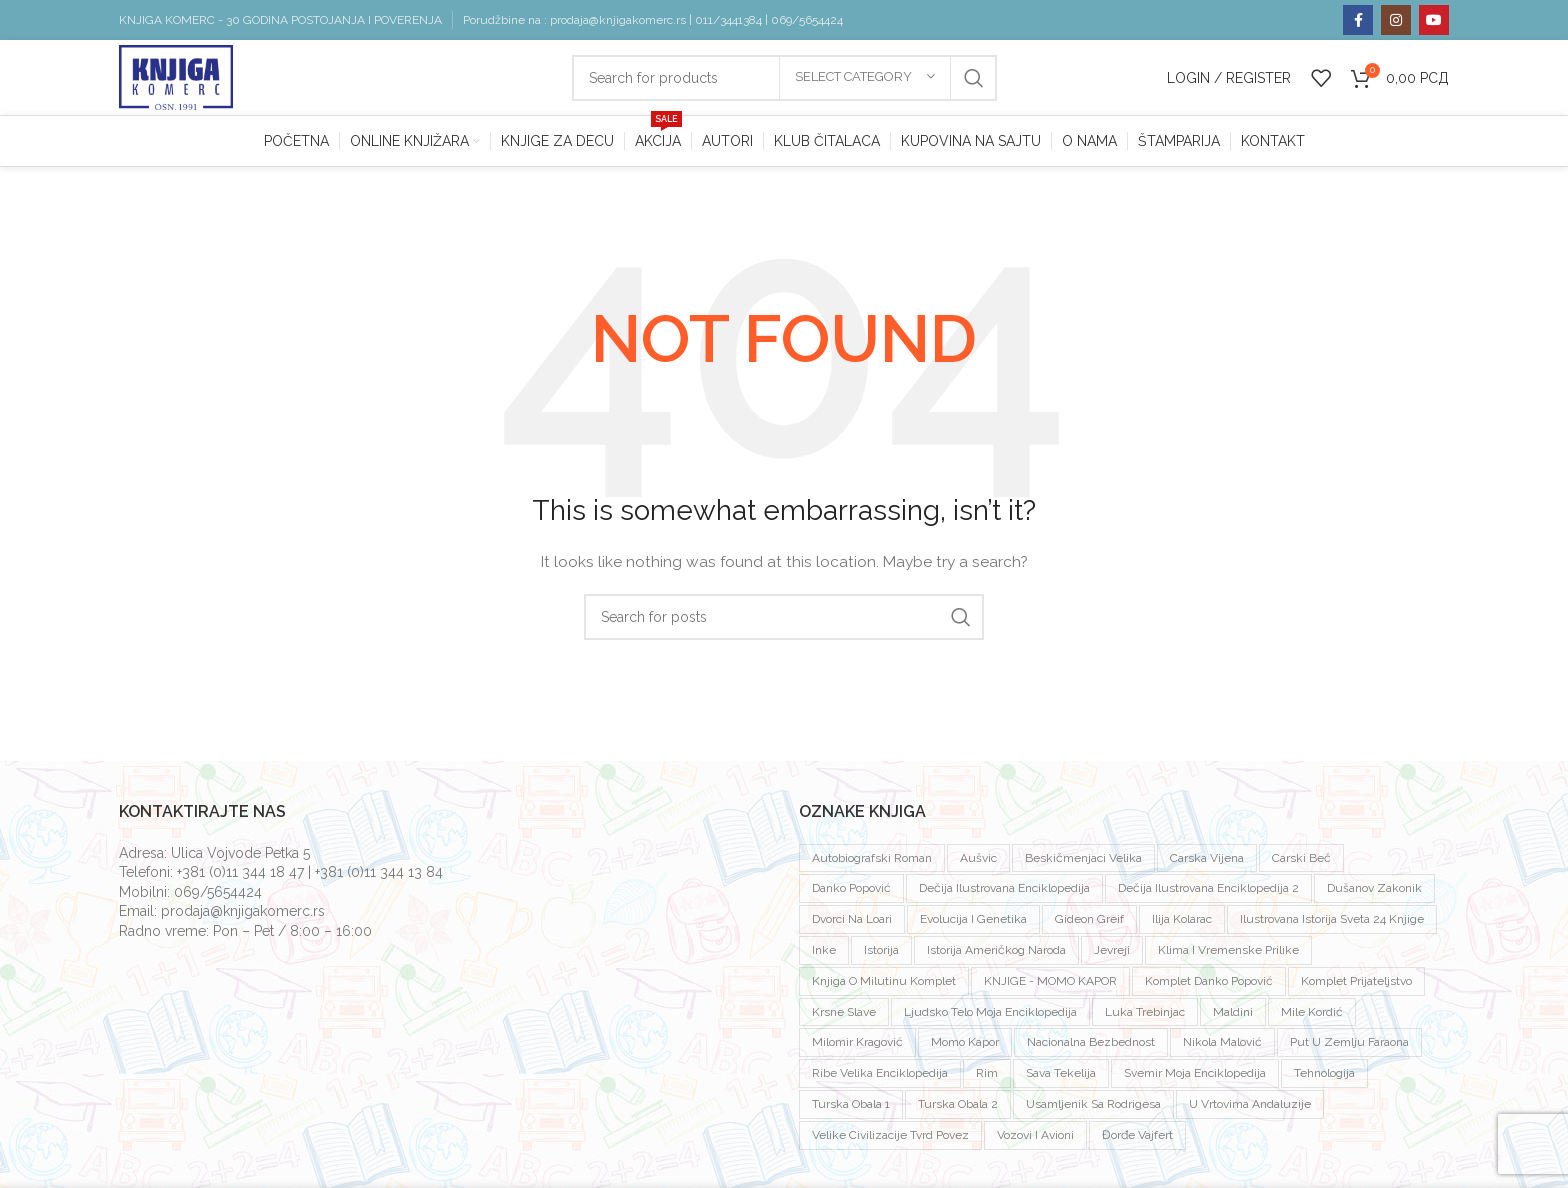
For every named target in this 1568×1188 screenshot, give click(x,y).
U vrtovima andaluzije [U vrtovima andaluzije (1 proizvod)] (1250, 1109)
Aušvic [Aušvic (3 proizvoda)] (978, 862)
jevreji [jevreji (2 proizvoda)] (1112, 955)
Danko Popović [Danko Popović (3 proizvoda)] (851, 893)
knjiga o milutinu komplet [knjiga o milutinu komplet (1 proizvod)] (884, 986)
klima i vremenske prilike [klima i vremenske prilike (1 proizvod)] (1228, 955)
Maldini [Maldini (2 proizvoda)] (1233, 1016)
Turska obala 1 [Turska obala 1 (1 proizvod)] (851, 1109)
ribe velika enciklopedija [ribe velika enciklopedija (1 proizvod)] (880, 1078)
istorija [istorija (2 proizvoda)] (881, 955)
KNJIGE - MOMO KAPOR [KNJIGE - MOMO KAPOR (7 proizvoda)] (1050, 986)
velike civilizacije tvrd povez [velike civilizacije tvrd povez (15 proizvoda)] (890, 1140)
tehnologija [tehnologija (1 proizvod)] (1324, 1078)
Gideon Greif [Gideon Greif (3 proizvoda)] (1089, 924)
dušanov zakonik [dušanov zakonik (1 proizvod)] (1374, 893)
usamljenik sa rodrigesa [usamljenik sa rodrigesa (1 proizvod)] (1093, 1109)
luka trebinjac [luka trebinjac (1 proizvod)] (1145, 1016)
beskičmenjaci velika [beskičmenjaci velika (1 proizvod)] (1083, 862)
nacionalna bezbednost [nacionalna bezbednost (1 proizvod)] (1091, 1047)
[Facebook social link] (1358, 20)
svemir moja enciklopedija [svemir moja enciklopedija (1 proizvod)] (1195, 1078)
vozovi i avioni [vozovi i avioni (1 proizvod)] (1035, 1140)
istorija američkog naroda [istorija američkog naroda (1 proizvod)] (996, 955)
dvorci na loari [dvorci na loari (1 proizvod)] (852, 924)
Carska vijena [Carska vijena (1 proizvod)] (1207, 862)
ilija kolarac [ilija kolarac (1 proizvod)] (1182, 924)
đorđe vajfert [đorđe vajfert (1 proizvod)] (1137, 1140)
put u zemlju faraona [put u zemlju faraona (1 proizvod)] (1349, 1047)
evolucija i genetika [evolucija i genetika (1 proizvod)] (973, 924)
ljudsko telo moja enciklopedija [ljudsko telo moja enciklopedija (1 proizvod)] (990, 1016)
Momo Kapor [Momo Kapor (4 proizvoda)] (965, 1047)
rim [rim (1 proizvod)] (987, 1078)
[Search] (784, 622)
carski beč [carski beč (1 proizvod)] (1301, 862)
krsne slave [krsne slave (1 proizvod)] (844, 1016)
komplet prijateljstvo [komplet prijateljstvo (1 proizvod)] (1356, 986)
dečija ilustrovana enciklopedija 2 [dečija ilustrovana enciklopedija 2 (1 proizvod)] (1208, 893)
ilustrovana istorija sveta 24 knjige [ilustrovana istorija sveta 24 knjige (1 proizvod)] (1332, 924)
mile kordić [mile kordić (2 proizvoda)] (1312, 1016)
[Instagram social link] (1396, 20)
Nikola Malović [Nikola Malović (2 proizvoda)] (1222, 1047)
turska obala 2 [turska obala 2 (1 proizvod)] (958, 1109)
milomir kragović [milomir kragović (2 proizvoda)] (857, 1047)
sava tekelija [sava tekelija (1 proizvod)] (1061, 1078)
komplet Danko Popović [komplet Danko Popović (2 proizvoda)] (1209, 986)
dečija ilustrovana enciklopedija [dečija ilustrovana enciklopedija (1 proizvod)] (1004, 893)
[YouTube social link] (1434, 20)
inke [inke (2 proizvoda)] (824, 955)
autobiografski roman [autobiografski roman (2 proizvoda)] (872, 862)
